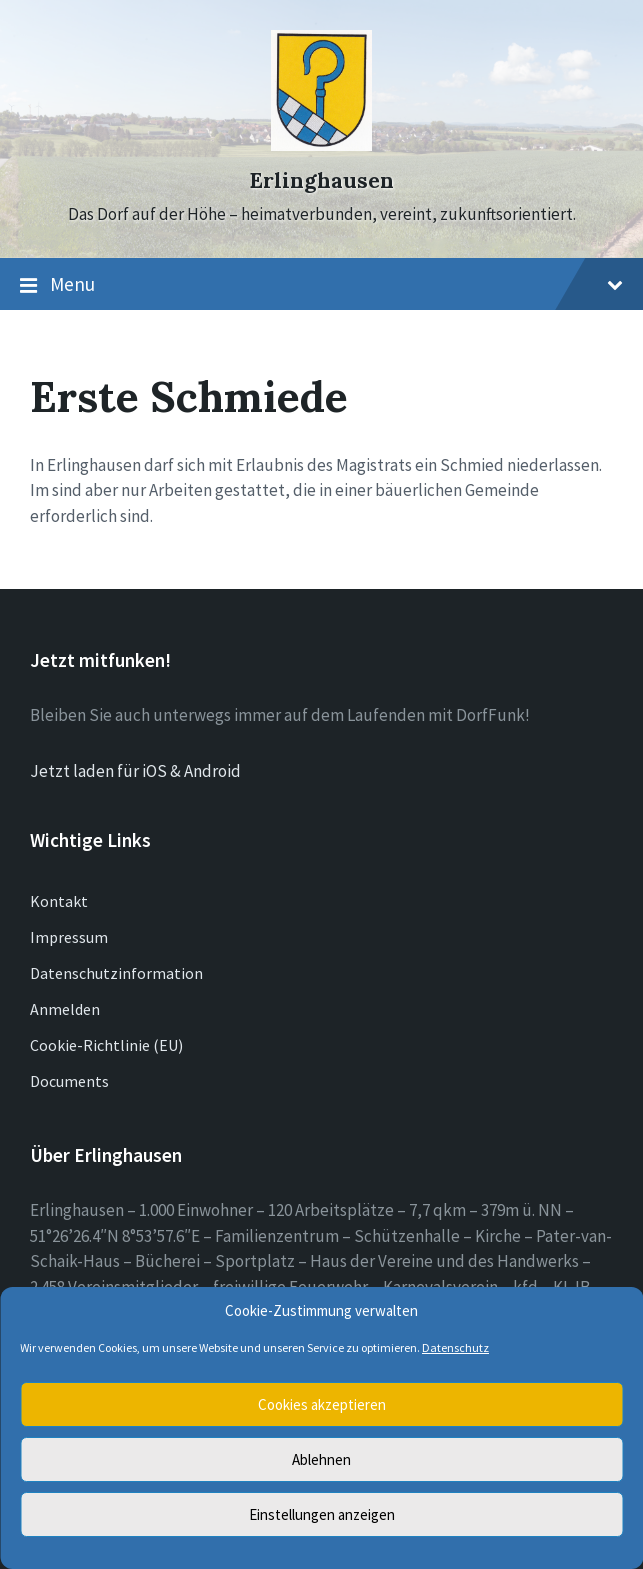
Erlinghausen (321, 180)
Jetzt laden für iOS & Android (135, 771)
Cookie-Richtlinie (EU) (106, 1045)
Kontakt (59, 901)
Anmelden (65, 1009)
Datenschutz (455, 1347)
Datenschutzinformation (116, 973)
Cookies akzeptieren (322, 1404)
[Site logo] (321, 145)
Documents (69, 1081)
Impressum (69, 937)
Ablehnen (321, 1459)
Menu (321, 285)
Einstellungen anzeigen (322, 1514)
